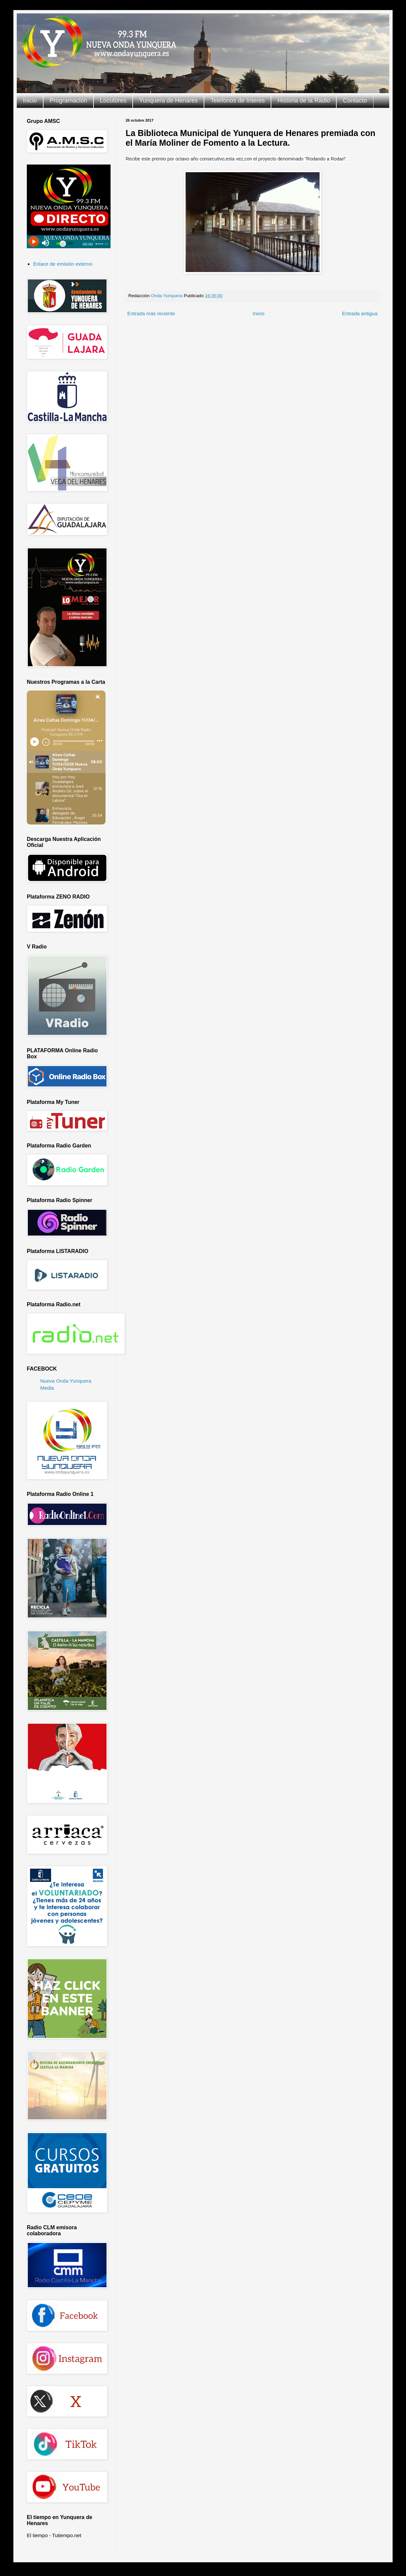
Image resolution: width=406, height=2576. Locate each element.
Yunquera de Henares (168, 100)
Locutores (113, 100)
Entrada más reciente (151, 313)
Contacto (355, 100)
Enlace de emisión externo (62, 264)
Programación (68, 100)
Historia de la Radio (303, 100)
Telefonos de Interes (237, 100)
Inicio (30, 100)
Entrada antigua (360, 313)
